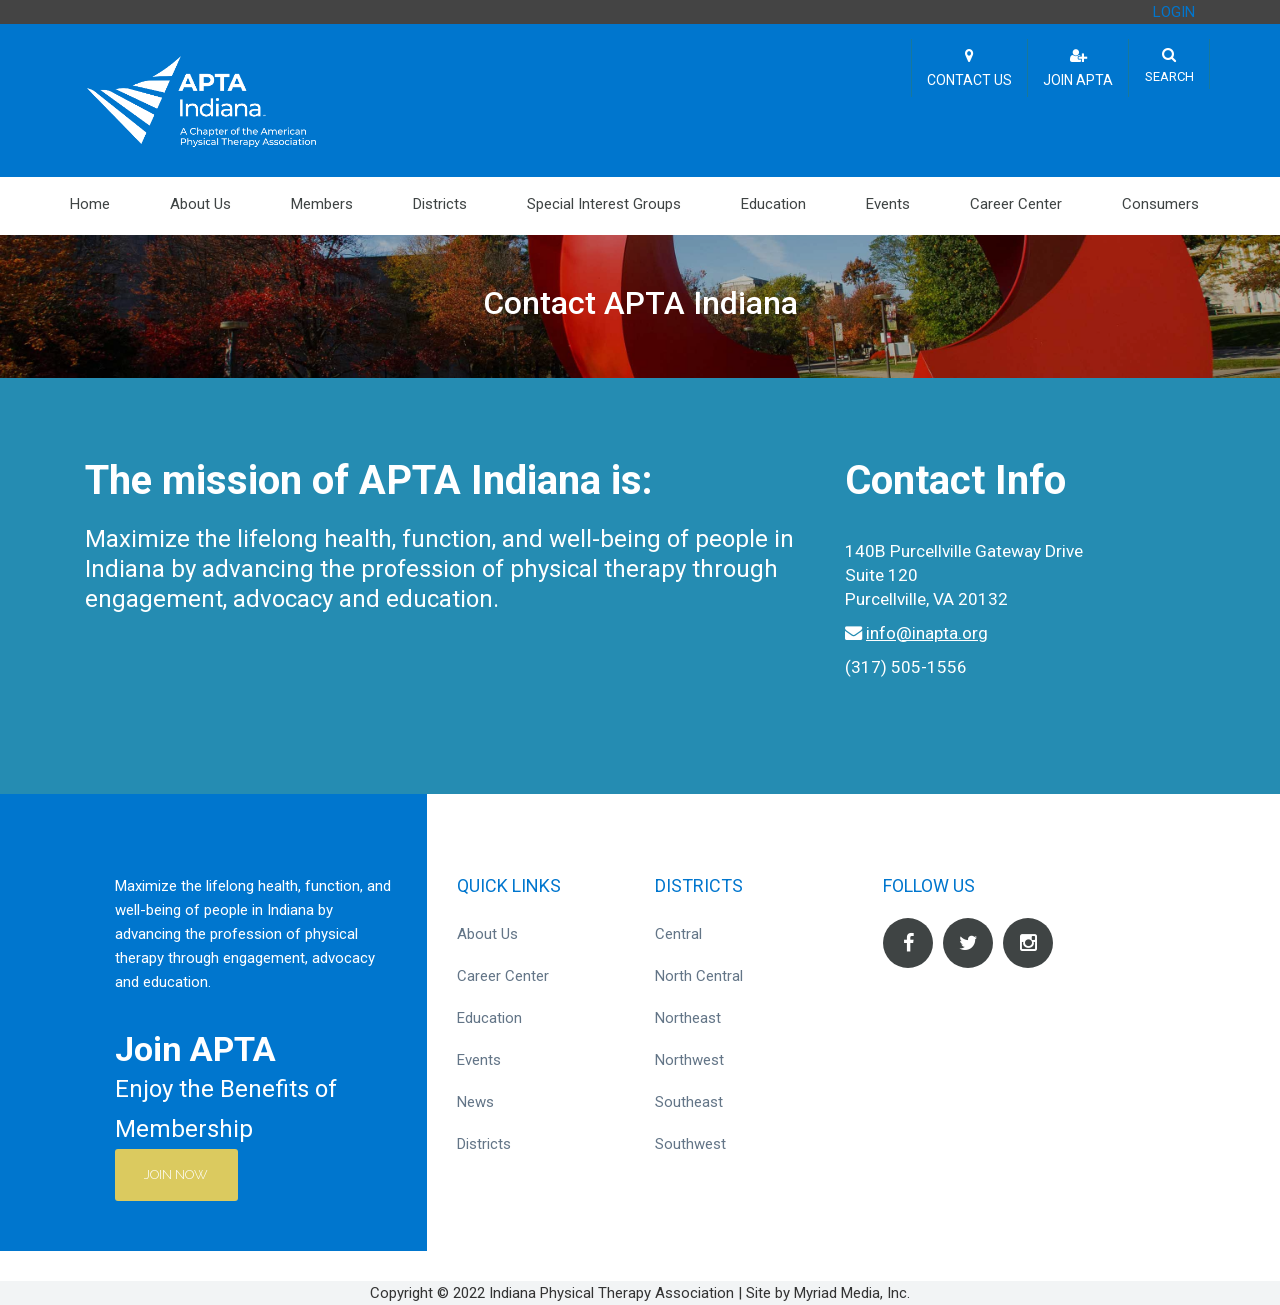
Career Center (1016, 204)
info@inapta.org (927, 633)
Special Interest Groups (604, 204)
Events (888, 204)
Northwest (689, 1060)
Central (678, 934)
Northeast (688, 1018)
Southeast (689, 1102)
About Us (200, 204)
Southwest (690, 1144)
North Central (699, 976)
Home (90, 204)
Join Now (177, 1174)
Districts (440, 204)
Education (773, 204)
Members (322, 204)
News (475, 1102)
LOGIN (1174, 12)
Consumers (1160, 204)
